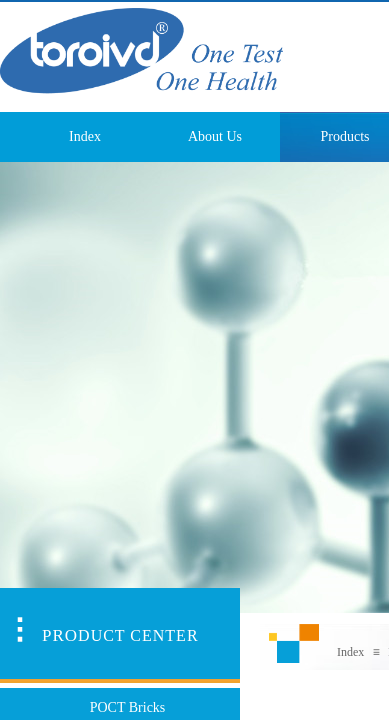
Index (85, 136)
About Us (215, 136)
